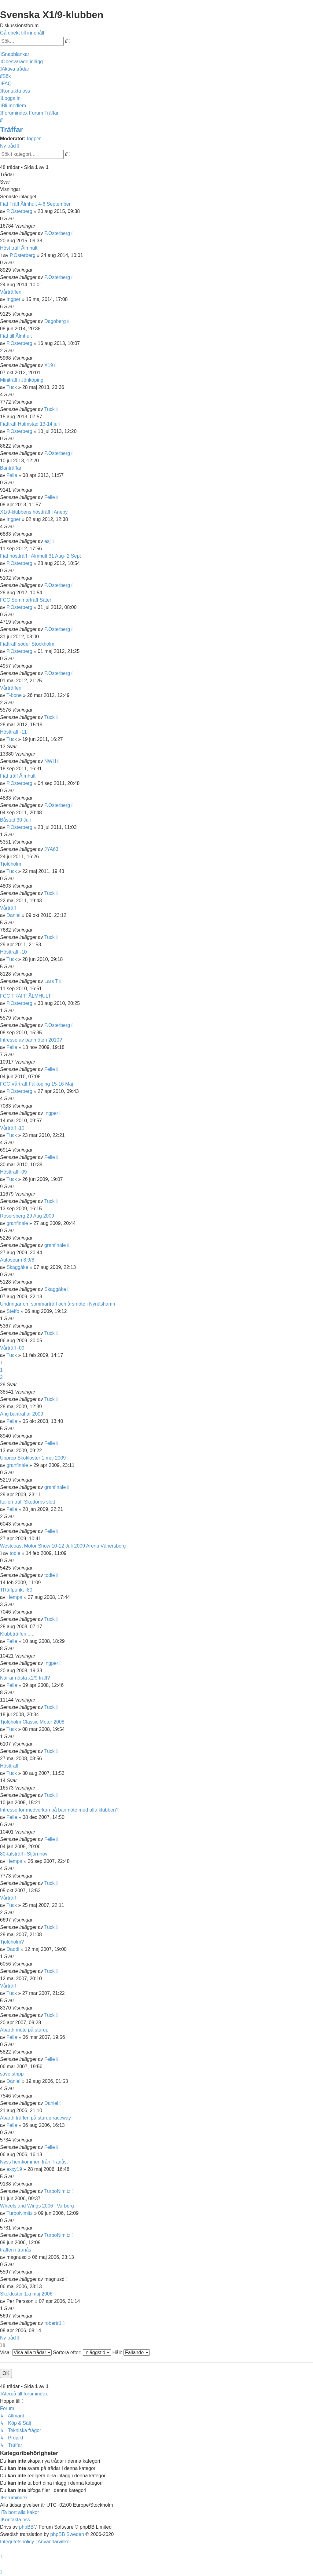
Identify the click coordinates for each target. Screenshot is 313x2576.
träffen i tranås (15, 2249)
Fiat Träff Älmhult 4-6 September (35, 204)
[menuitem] (21, 61)
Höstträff (9, 1765)
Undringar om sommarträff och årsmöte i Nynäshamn (57, 1303)
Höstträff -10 (13, 952)
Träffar (11, 129)
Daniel (13, 915)
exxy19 (14, 2169)
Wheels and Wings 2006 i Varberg (37, 2205)
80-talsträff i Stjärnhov (23, 1853)
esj (47, 541)
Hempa (14, 1597)
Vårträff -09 (12, 1347)
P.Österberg (19, 211)
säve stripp (12, 2073)
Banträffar (10, 468)
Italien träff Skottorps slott (27, 1501)
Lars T (51, 981)
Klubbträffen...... (17, 1633)
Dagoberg (55, 321)
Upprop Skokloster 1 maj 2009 (33, 1457)
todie (15, 1553)
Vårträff (8, 908)
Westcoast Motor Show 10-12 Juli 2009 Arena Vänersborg (63, 1545)
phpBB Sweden (67, 2534)
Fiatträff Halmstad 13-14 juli (30, 424)
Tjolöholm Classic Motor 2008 (32, 1721)
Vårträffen (10, 292)
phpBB (26, 2527)
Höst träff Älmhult (18, 248)
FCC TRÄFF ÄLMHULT (25, 996)
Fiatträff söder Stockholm (27, 644)
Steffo (12, 1311)
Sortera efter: (82, 2352)
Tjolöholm (10, 864)
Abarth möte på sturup (24, 2029)
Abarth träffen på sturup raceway (35, 2117)
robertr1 (52, 2323)
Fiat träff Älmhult (17, 776)
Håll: (130, 2352)
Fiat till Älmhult (16, 336)
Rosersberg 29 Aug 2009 (27, 1215)
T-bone (14, 695)
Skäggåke (17, 1267)
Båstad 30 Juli (15, 820)
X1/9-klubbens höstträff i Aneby (34, 512)
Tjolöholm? (12, 1941)
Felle (11, 475)
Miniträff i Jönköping (21, 380)
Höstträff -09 (13, 1171)
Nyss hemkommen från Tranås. (34, 2161)
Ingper (34, 138)
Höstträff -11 (13, 732)
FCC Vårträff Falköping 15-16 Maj (36, 1083)
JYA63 (51, 849)
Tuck (11, 387)
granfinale (17, 1223)
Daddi (12, 1949)
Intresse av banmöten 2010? (31, 1039)
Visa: (26, 2352)
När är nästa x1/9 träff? (25, 1677)
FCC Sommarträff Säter (25, 600)
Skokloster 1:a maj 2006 (26, 2293)
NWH (50, 761)
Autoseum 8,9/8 (17, 1259)
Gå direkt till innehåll (22, 32)
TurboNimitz (57, 2191)
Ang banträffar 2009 (21, 1413)
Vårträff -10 (12, 1127)
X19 (48, 365)
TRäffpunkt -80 (16, 1589)
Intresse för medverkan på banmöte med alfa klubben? (59, 1809)
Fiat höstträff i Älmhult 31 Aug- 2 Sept (40, 556)
